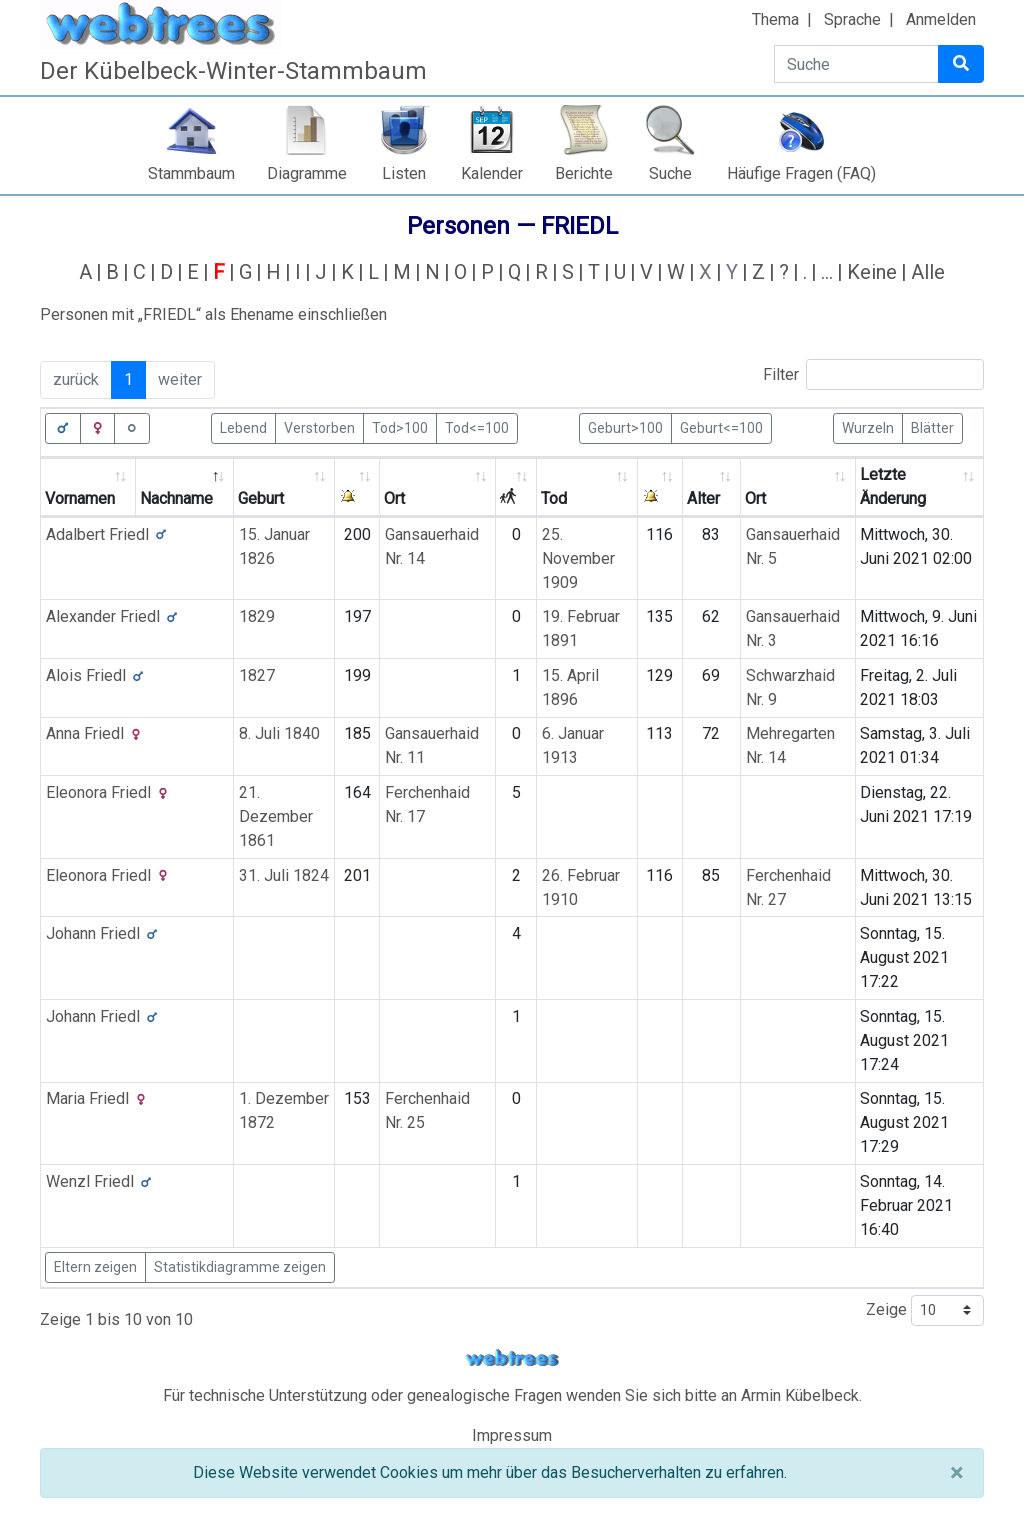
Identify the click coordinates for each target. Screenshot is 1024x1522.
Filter (873, 374)
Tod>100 (400, 427)
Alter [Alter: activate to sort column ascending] (703, 498)
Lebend (243, 427)
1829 (257, 616)
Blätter (932, 427)
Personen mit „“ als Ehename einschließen (213, 314)
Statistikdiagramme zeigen (240, 1267)
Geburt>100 (625, 427)
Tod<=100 (477, 427)
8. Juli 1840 (279, 733)
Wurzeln (868, 427)
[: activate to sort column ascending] (357, 487)
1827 (257, 675)
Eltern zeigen (95, 1267)
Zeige (925, 1310)
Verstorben (319, 427)
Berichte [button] (584, 173)
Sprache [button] (852, 19)
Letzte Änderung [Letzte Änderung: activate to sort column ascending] (893, 486)
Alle (928, 272)
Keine (872, 272)
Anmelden (941, 19)
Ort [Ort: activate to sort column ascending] (394, 498)
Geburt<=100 (721, 427)
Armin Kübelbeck (800, 1395)
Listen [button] (404, 173)
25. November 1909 (578, 558)
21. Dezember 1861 (276, 816)
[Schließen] (956, 1473)
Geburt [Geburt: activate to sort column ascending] (261, 498)
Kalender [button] (492, 173)
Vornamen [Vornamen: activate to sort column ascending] (80, 498)
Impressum (512, 1435)
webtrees (512, 1358)
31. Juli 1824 (284, 875)
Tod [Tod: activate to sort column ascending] (554, 498)
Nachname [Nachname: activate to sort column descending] (176, 498)
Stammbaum (191, 173)
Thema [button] (775, 19)
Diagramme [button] (307, 173)
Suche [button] (670, 173)
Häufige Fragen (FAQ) (801, 173)
